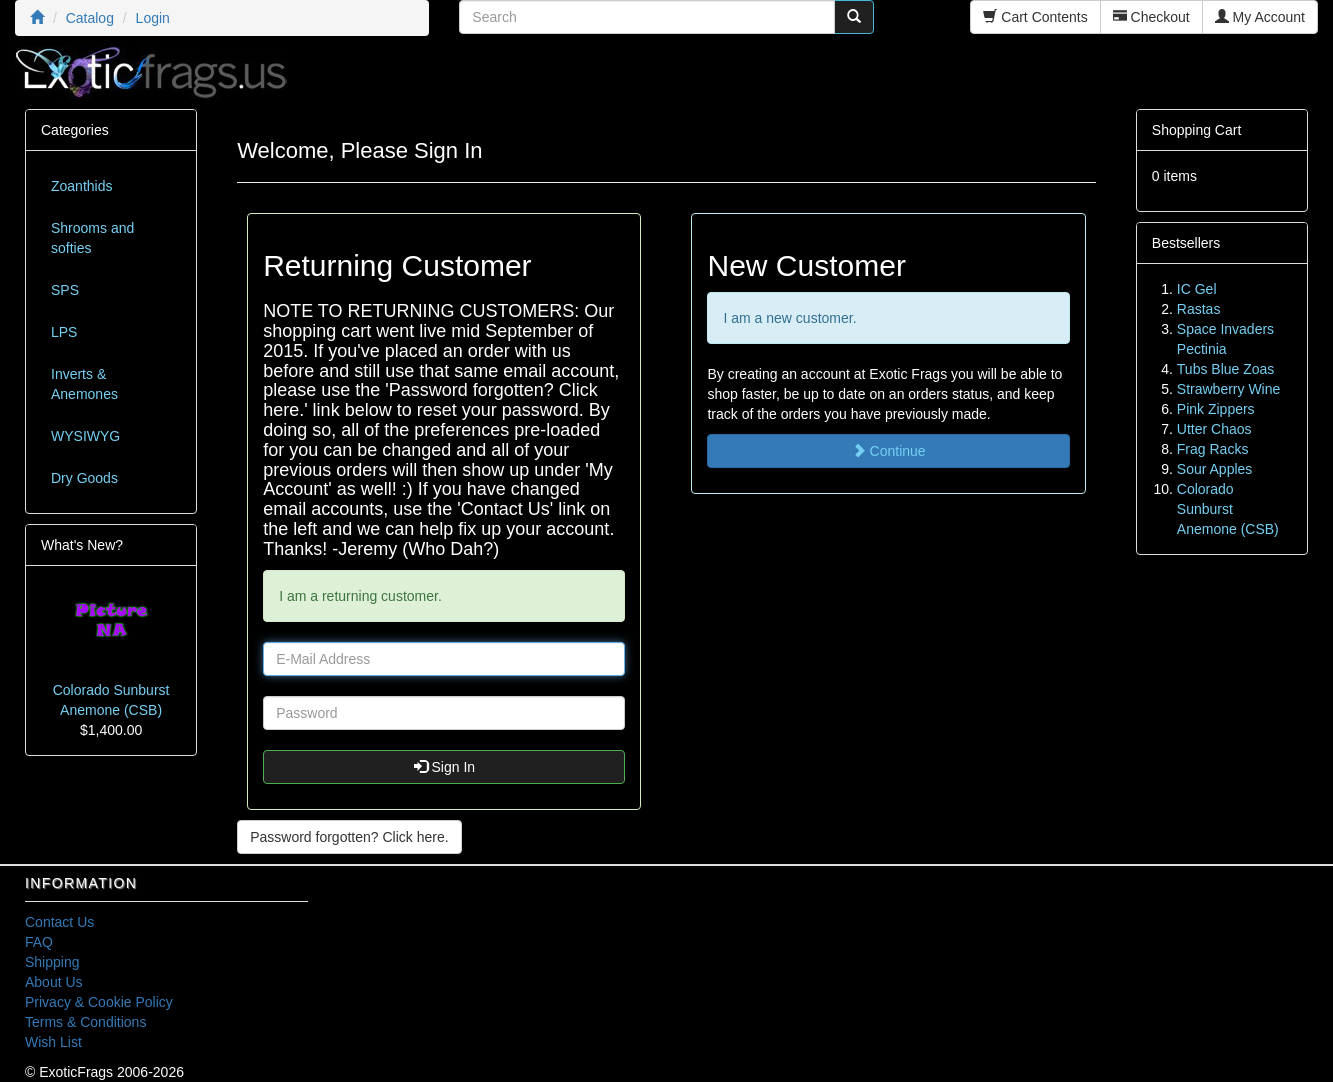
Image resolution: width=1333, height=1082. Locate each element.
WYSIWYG (85, 436)
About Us (54, 982)
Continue (889, 451)
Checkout (1151, 17)
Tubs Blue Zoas (1226, 369)
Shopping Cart (1197, 130)
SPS (65, 290)
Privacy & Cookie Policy (99, 1002)
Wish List (53, 1042)
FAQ (39, 942)
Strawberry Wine (1228, 389)
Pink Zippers (1216, 409)
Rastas (1199, 309)
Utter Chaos (1214, 429)
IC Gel (1197, 289)
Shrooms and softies (92, 238)
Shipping (52, 962)
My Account (1260, 17)
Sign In (444, 767)
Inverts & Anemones (84, 384)
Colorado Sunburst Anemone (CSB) (1228, 509)
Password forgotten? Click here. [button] (349, 837)
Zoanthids (81, 186)
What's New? (82, 545)
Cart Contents (1035, 17)
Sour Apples (1215, 469)
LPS (64, 332)
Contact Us (59, 922)
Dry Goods (84, 478)
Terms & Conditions (85, 1022)
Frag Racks (1213, 449)
